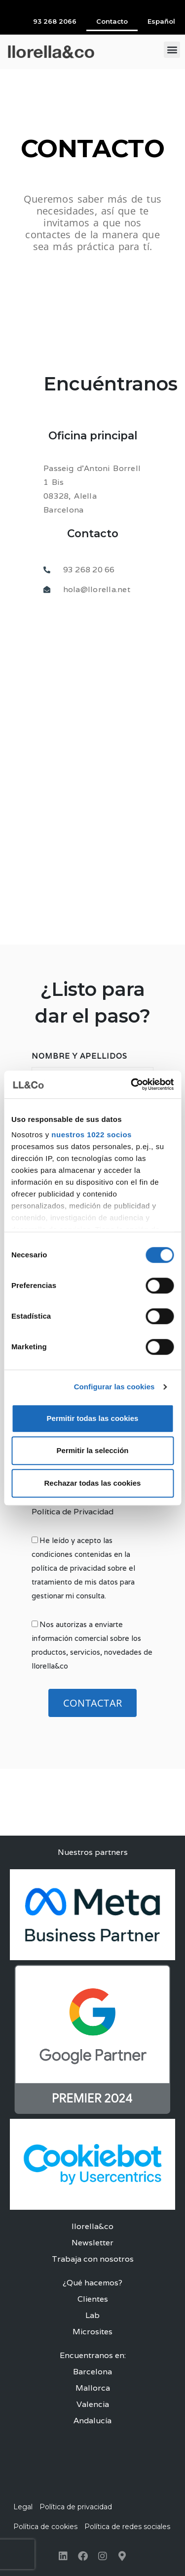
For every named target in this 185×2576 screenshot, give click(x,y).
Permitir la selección (93, 1450)
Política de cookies (45, 2526)
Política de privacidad (75, 2506)
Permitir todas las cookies (93, 1418)
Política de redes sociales (127, 2526)
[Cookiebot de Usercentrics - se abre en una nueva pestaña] (132, 1084)
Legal (23, 2506)
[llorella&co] (92, 738)
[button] (172, 50)
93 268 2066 (54, 21)
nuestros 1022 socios (91, 1134)
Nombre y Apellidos (79, 1056)
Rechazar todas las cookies (92, 1483)
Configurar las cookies (114, 1386)
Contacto (112, 21)
